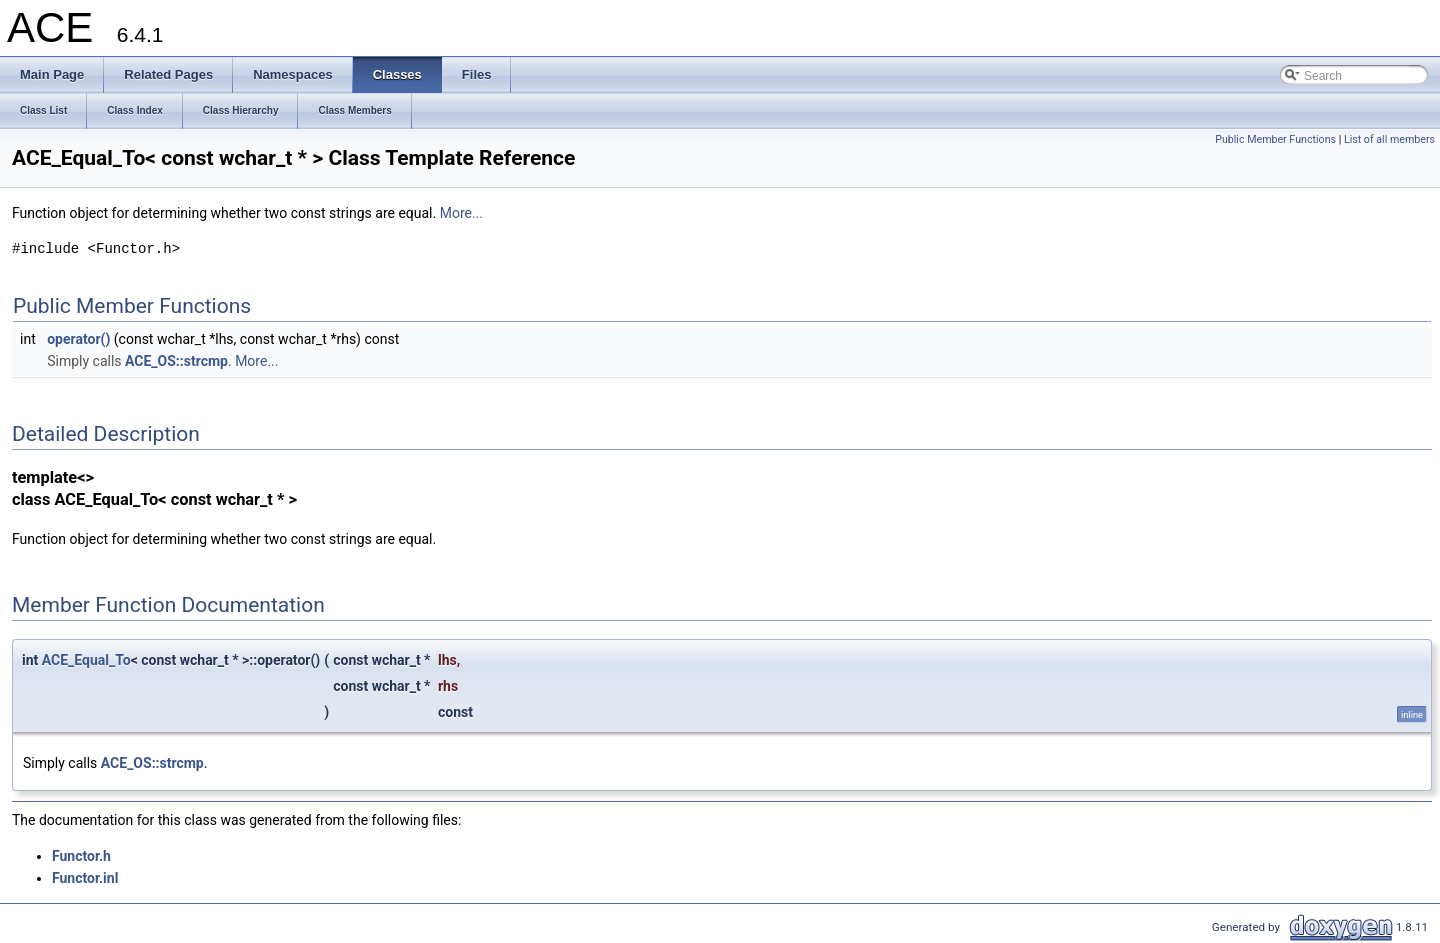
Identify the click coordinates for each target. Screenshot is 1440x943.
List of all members (1389, 139)
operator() (78, 339)
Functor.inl (85, 878)
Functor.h (81, 856)
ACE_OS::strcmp (176, 361)
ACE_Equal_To (86, 660)
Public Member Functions (1275, 139)
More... (461, 213)
